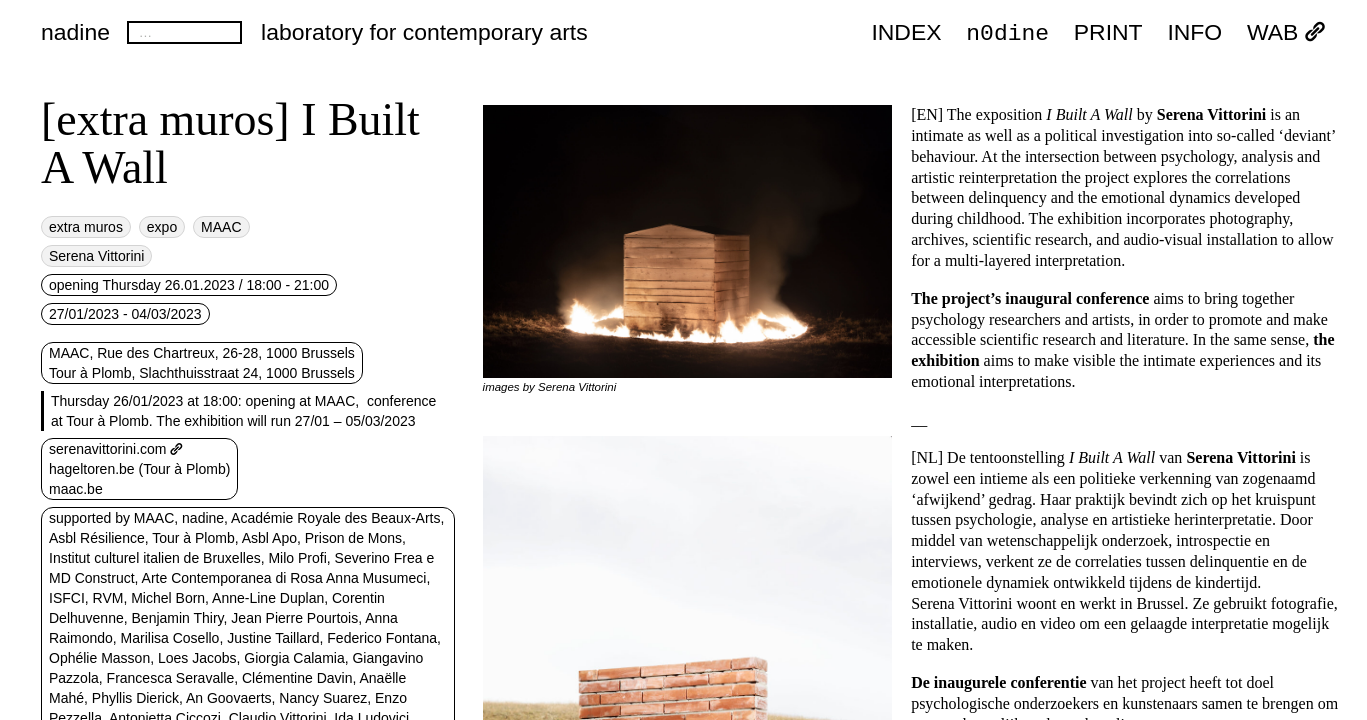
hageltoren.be (92, 469)
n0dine (1007, 32)
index (906, 33)
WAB (1286, 33)
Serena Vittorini (96, 256)
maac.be (76, 489)
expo (162, 227)
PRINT (1108, 33)
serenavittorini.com (116, 449)
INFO (1194, 33)
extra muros (86, 227)
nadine (75, 32)
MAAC (221, 227)
